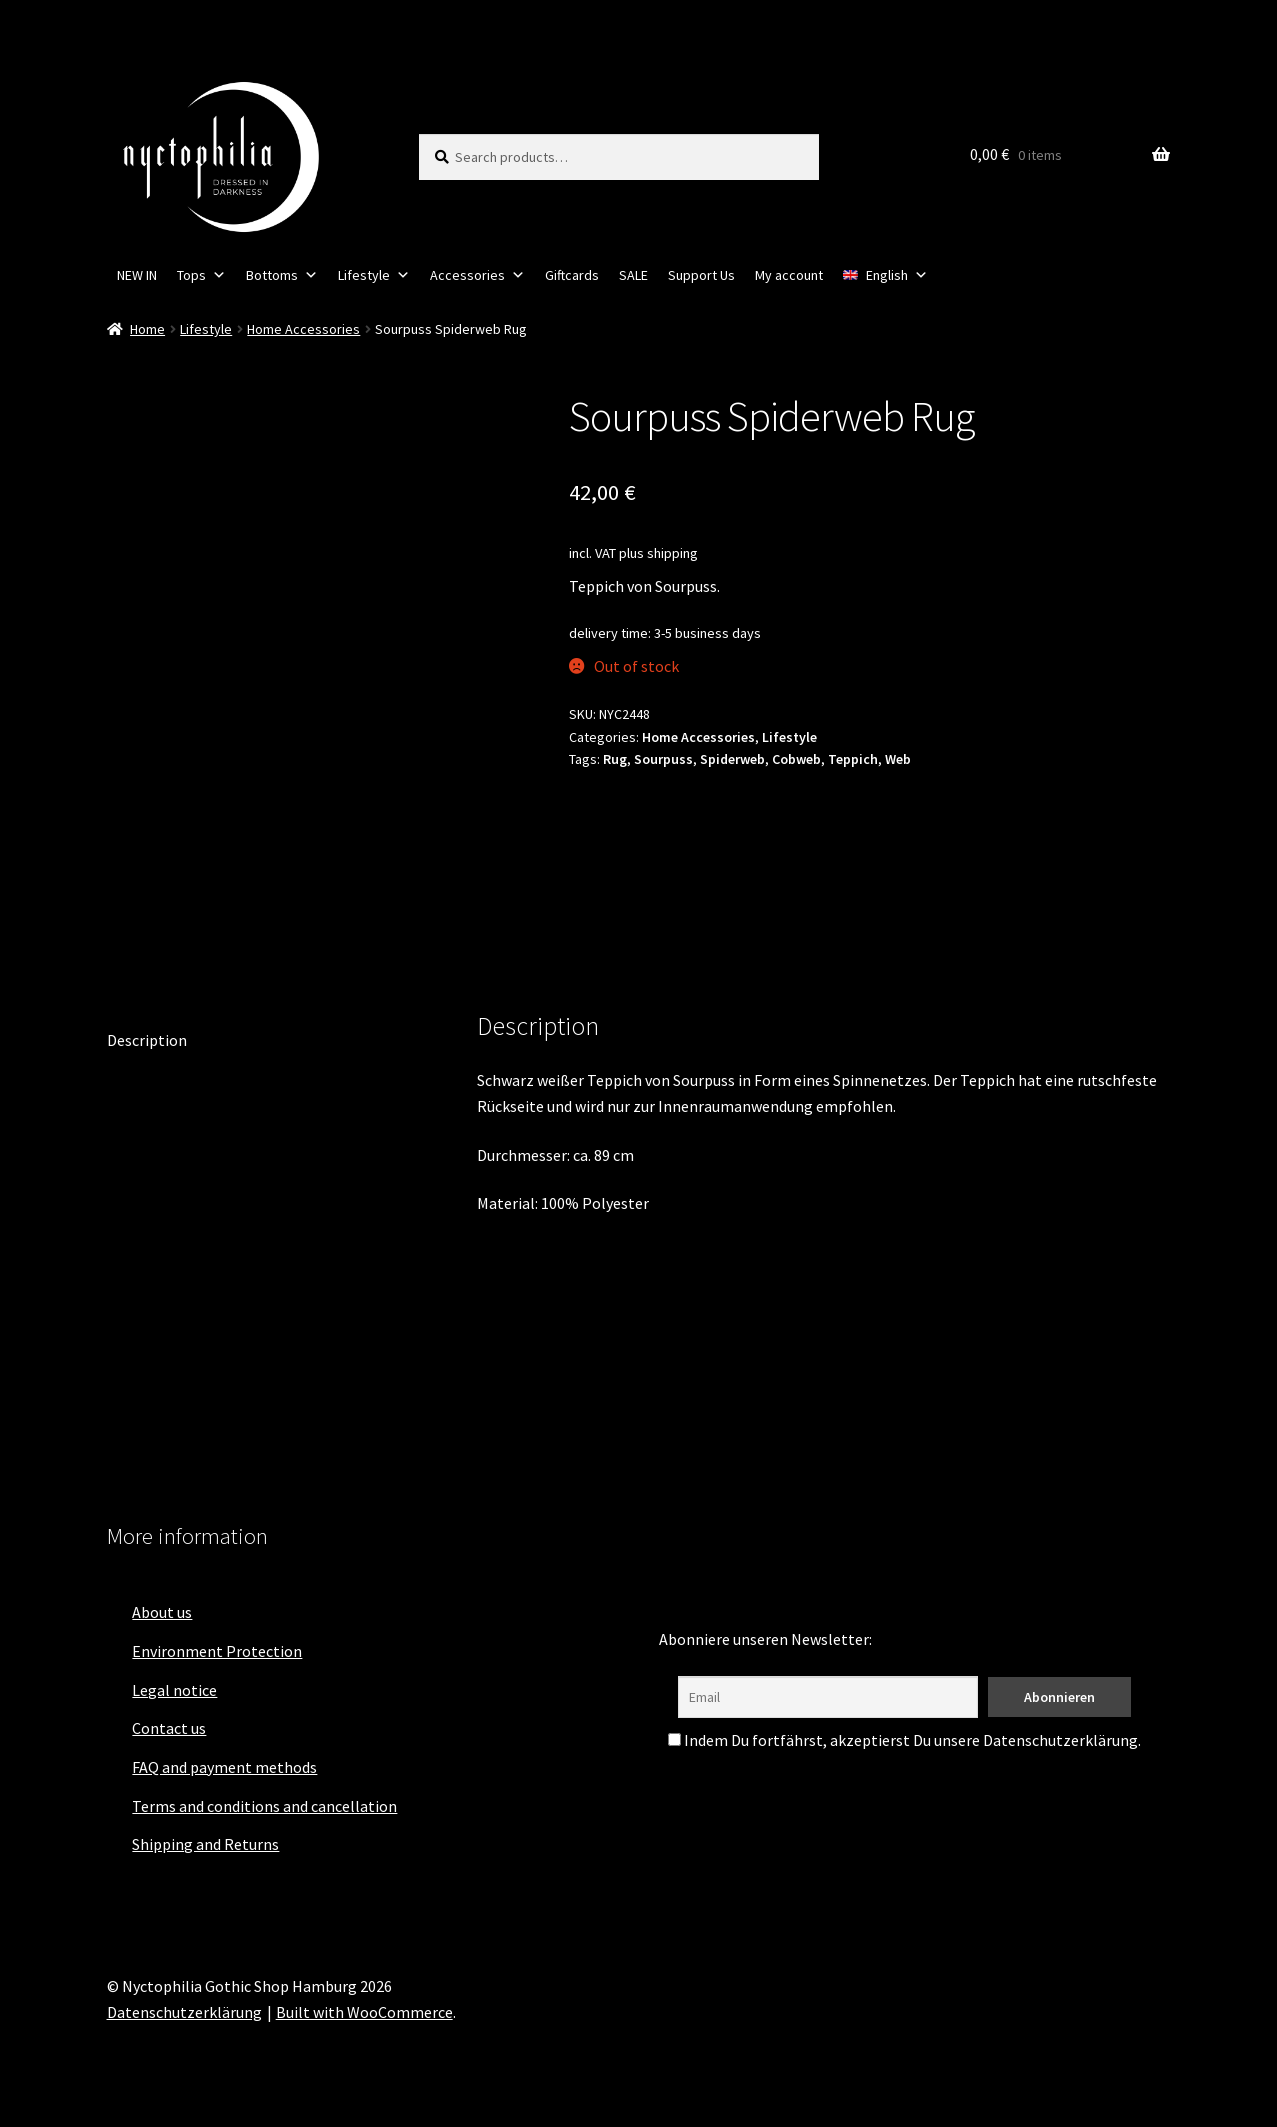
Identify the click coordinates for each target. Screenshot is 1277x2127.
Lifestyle (374, 275)
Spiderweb (732, 759)
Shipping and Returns (205, 1844)
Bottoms (282, 275)
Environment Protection (217, 1651)
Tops (201, 275)
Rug (615, 759)
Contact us (169, 1728)
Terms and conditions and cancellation (264, 1806)
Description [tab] (147, 1040)
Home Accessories (303, 329)
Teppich (853, 759)
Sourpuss (663, 759)
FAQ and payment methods (224, 1767)
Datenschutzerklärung (184, 2012)
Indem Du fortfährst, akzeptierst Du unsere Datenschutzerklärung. (904, 1740)
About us (162, 1612)
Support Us (701, 275)
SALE (633, 275)
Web (898, 759)
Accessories (477, 275)
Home (147, 329)
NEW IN (137, 275)
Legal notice (174, 1690)
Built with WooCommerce (364, 2012)
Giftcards (572, 275)
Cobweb (796, 759)
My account (789, 275)
